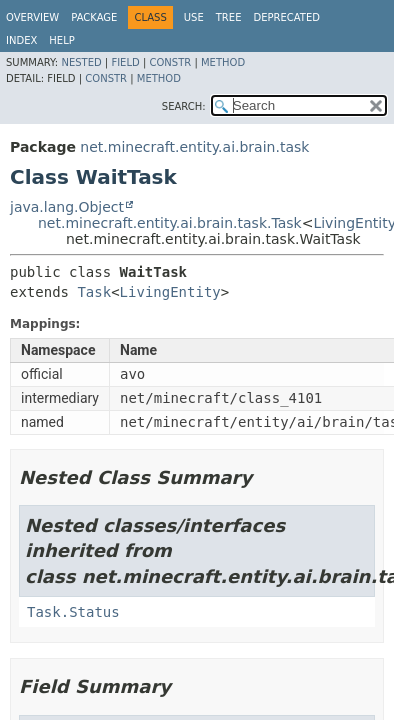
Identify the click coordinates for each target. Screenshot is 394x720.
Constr (170, 62)
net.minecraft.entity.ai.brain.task (194, 147)
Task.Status (73, 612)
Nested (81, 62)
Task (94, 292)
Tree (229, 17)
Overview (32, 17)
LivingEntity (170, 292)
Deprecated (286, 17)
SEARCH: (184, 106)
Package (94, 17)
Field (125, 62)
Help (61, 40)
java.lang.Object (67, 207)
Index (21, 40)
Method (223, 62)
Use (194, 17)
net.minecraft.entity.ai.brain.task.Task (170, 223)
